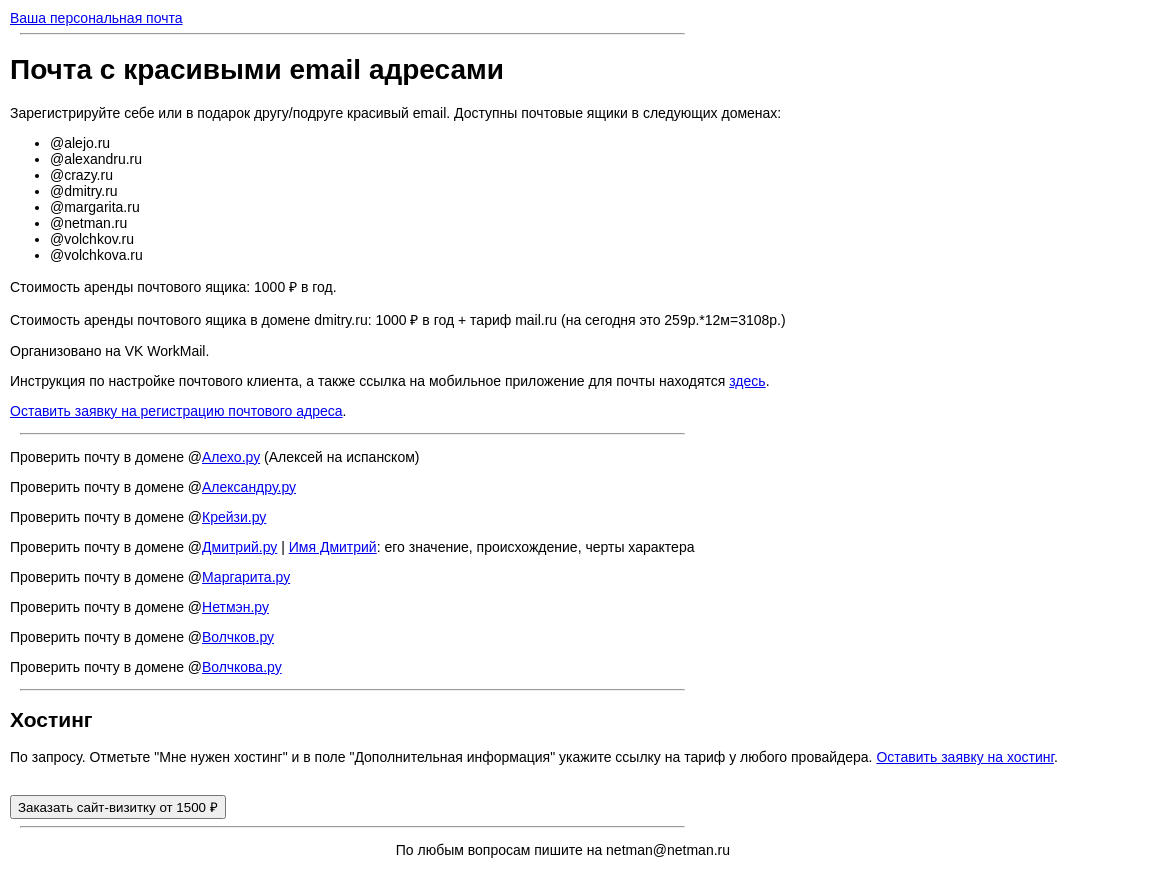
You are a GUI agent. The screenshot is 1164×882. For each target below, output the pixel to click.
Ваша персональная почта (96, 18)
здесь (747, 381)
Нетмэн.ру (235, 607)
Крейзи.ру (234, 517)
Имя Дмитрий (333, 547)
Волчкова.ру (242, 667)
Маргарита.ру (246, 577)
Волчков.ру (238, 637)
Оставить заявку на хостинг (965, 757)
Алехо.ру (231, 457)
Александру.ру (249, 487)
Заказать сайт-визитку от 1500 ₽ (118, 807)
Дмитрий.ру (239, 547)
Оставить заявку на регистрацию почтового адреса (176, 411)
